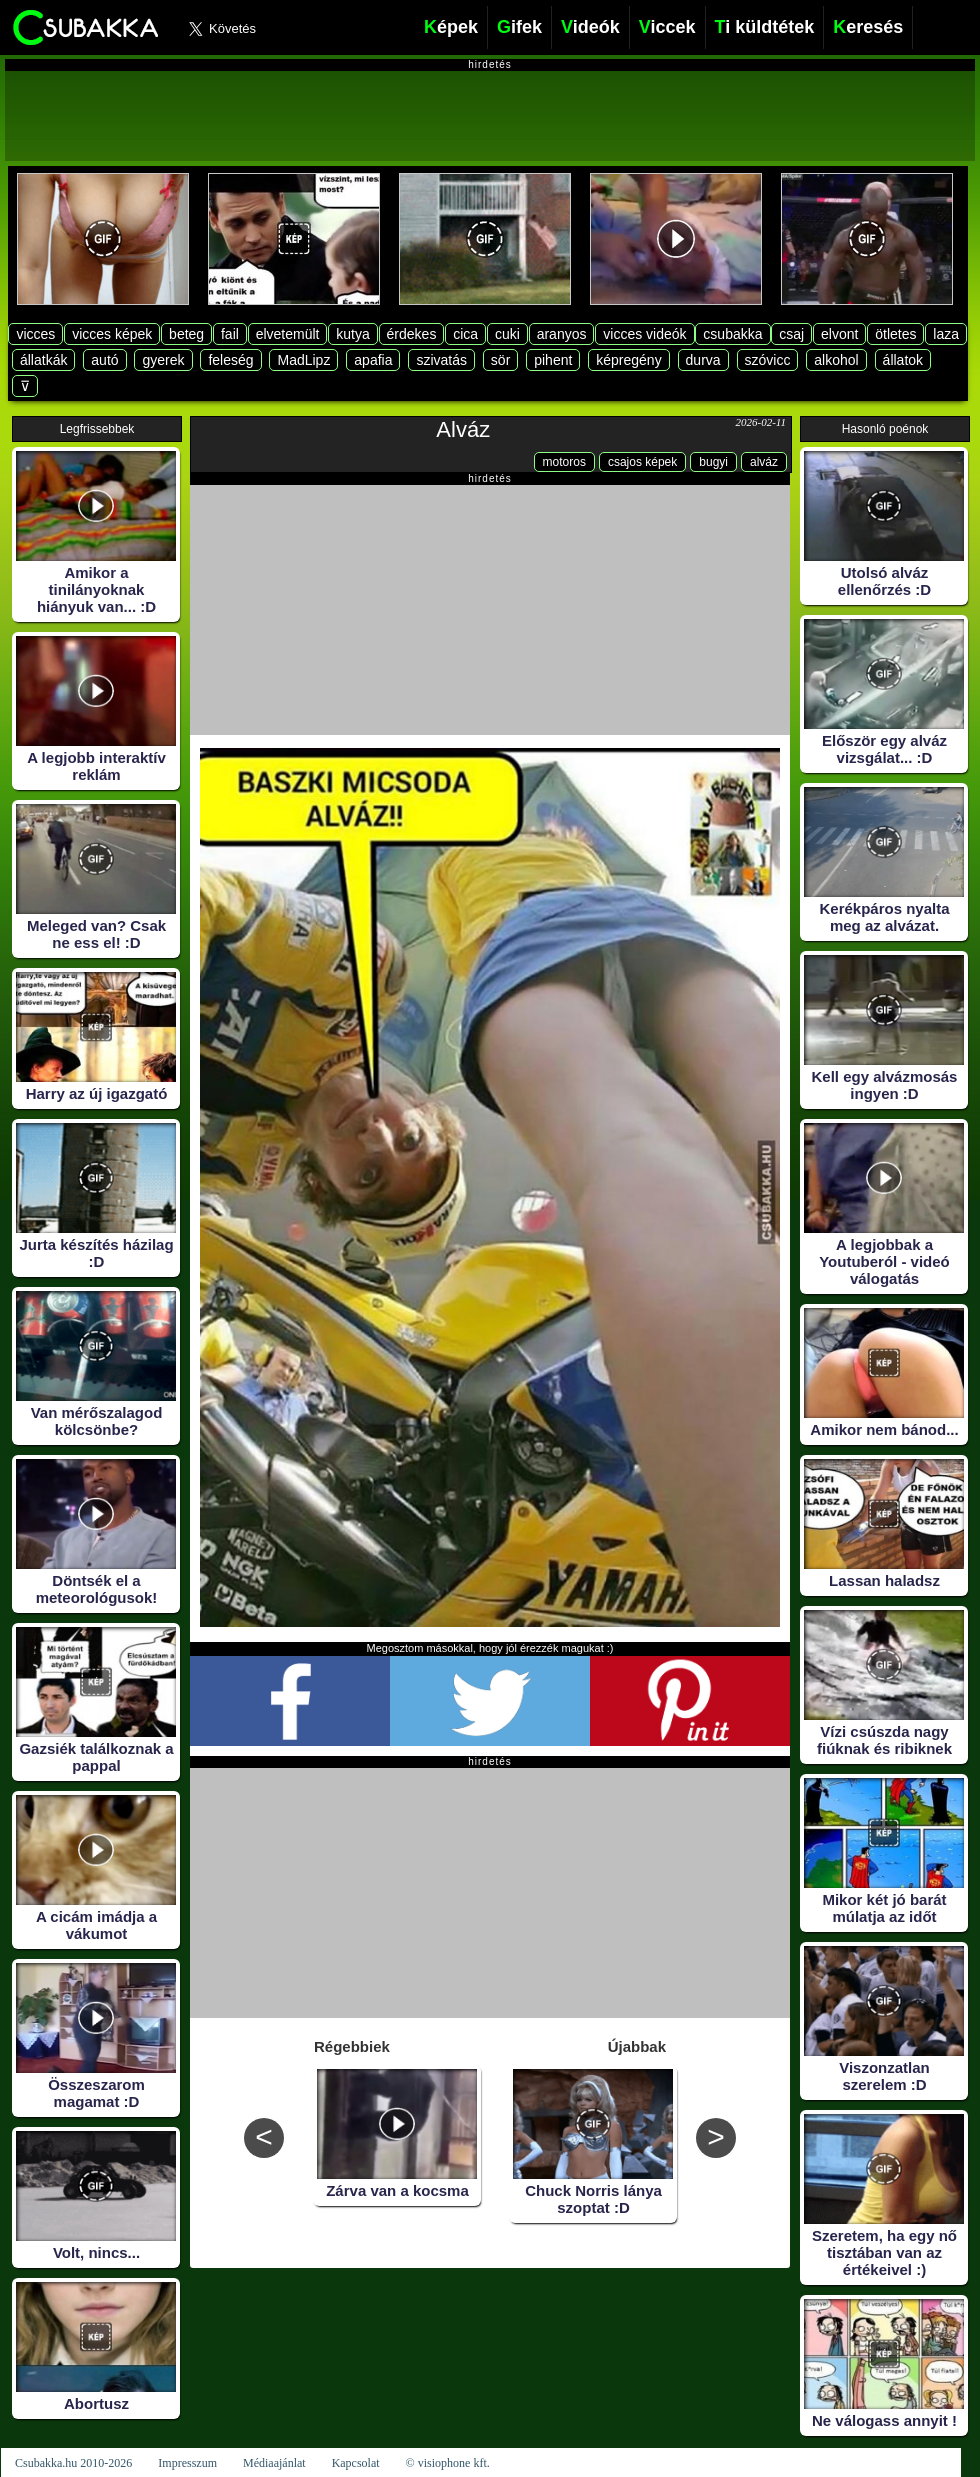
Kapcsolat (356, 2463)
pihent (553, 360)
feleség (230, 360)
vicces (35, 334)
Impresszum (187, 2463)
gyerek (163, 360)
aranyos (562, 334)
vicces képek (112, 334)
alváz (764, 462)
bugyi (713, 462)
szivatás (441, 360)
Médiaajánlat (274, 2463)
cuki (507, 334)
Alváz (463, 429)
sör (500, 360)
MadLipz (303, 360)
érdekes (412, 334)
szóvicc (768, 360)
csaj (791, 334)
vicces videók (644, 334)
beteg (186, 334)
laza (946, 334)
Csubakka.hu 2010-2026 (73, 2463)
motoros (564, 462)
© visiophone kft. (448, 2463)
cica (465, 334)
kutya (352, 334)
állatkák (43, 360)
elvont (839, 334)
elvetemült (288, 334)
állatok (903, 360)
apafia (373, 360)
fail (230, 334)
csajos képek (642, 462)
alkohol (836, 360)
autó (104, 360)
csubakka (732, 334)
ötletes (895, 334)
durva (703, 360)
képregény (628, 360)
